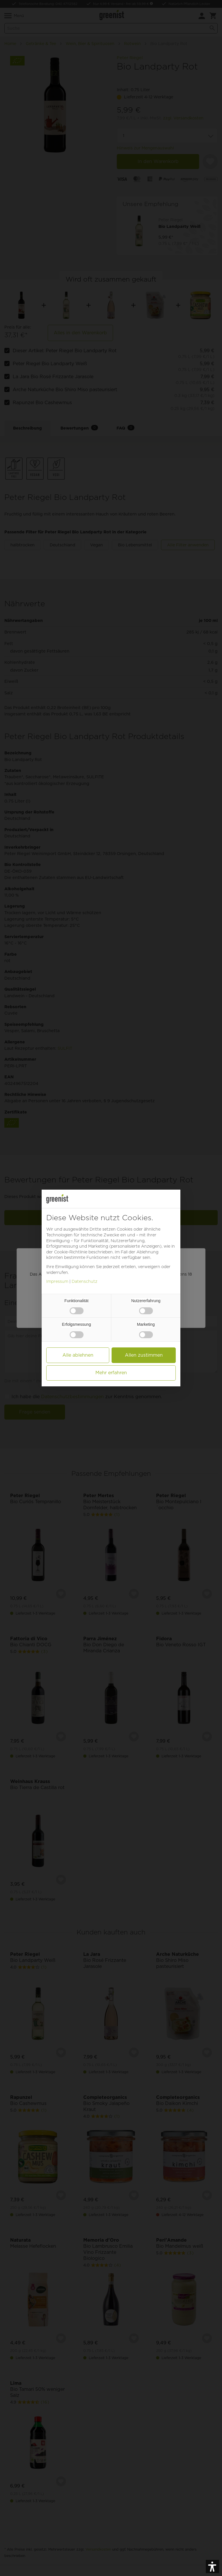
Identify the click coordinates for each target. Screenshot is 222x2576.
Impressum (57, 1281)
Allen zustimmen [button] (144, 1355)
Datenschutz (84, 1281)
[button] (212, 2566)
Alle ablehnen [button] (77, 1355)
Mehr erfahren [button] (111, 1372)
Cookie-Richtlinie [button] (70, 1252)
